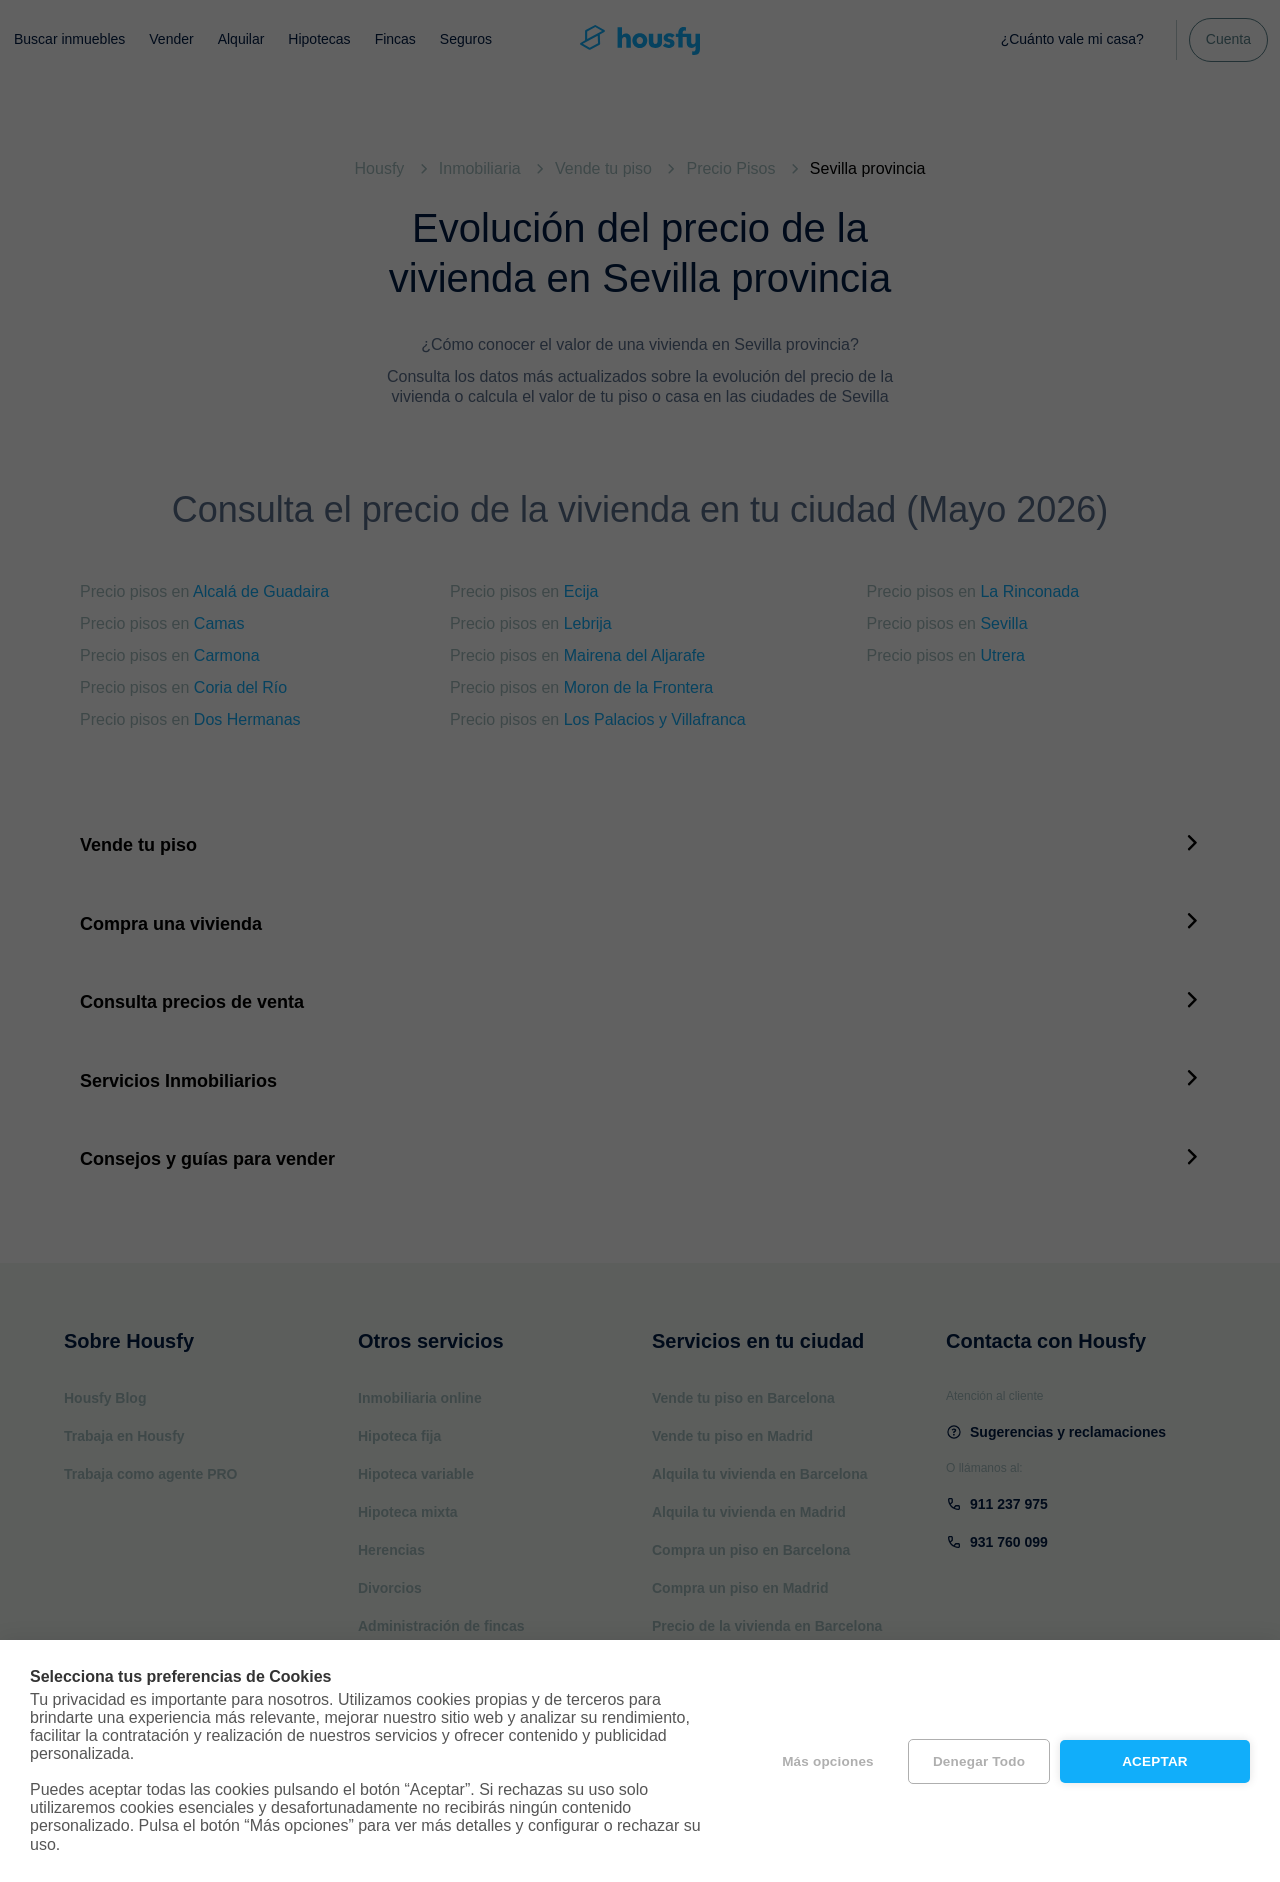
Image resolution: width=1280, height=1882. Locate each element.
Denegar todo (979, 1761)
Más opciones (828, 1761)
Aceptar (1155, 1761)
